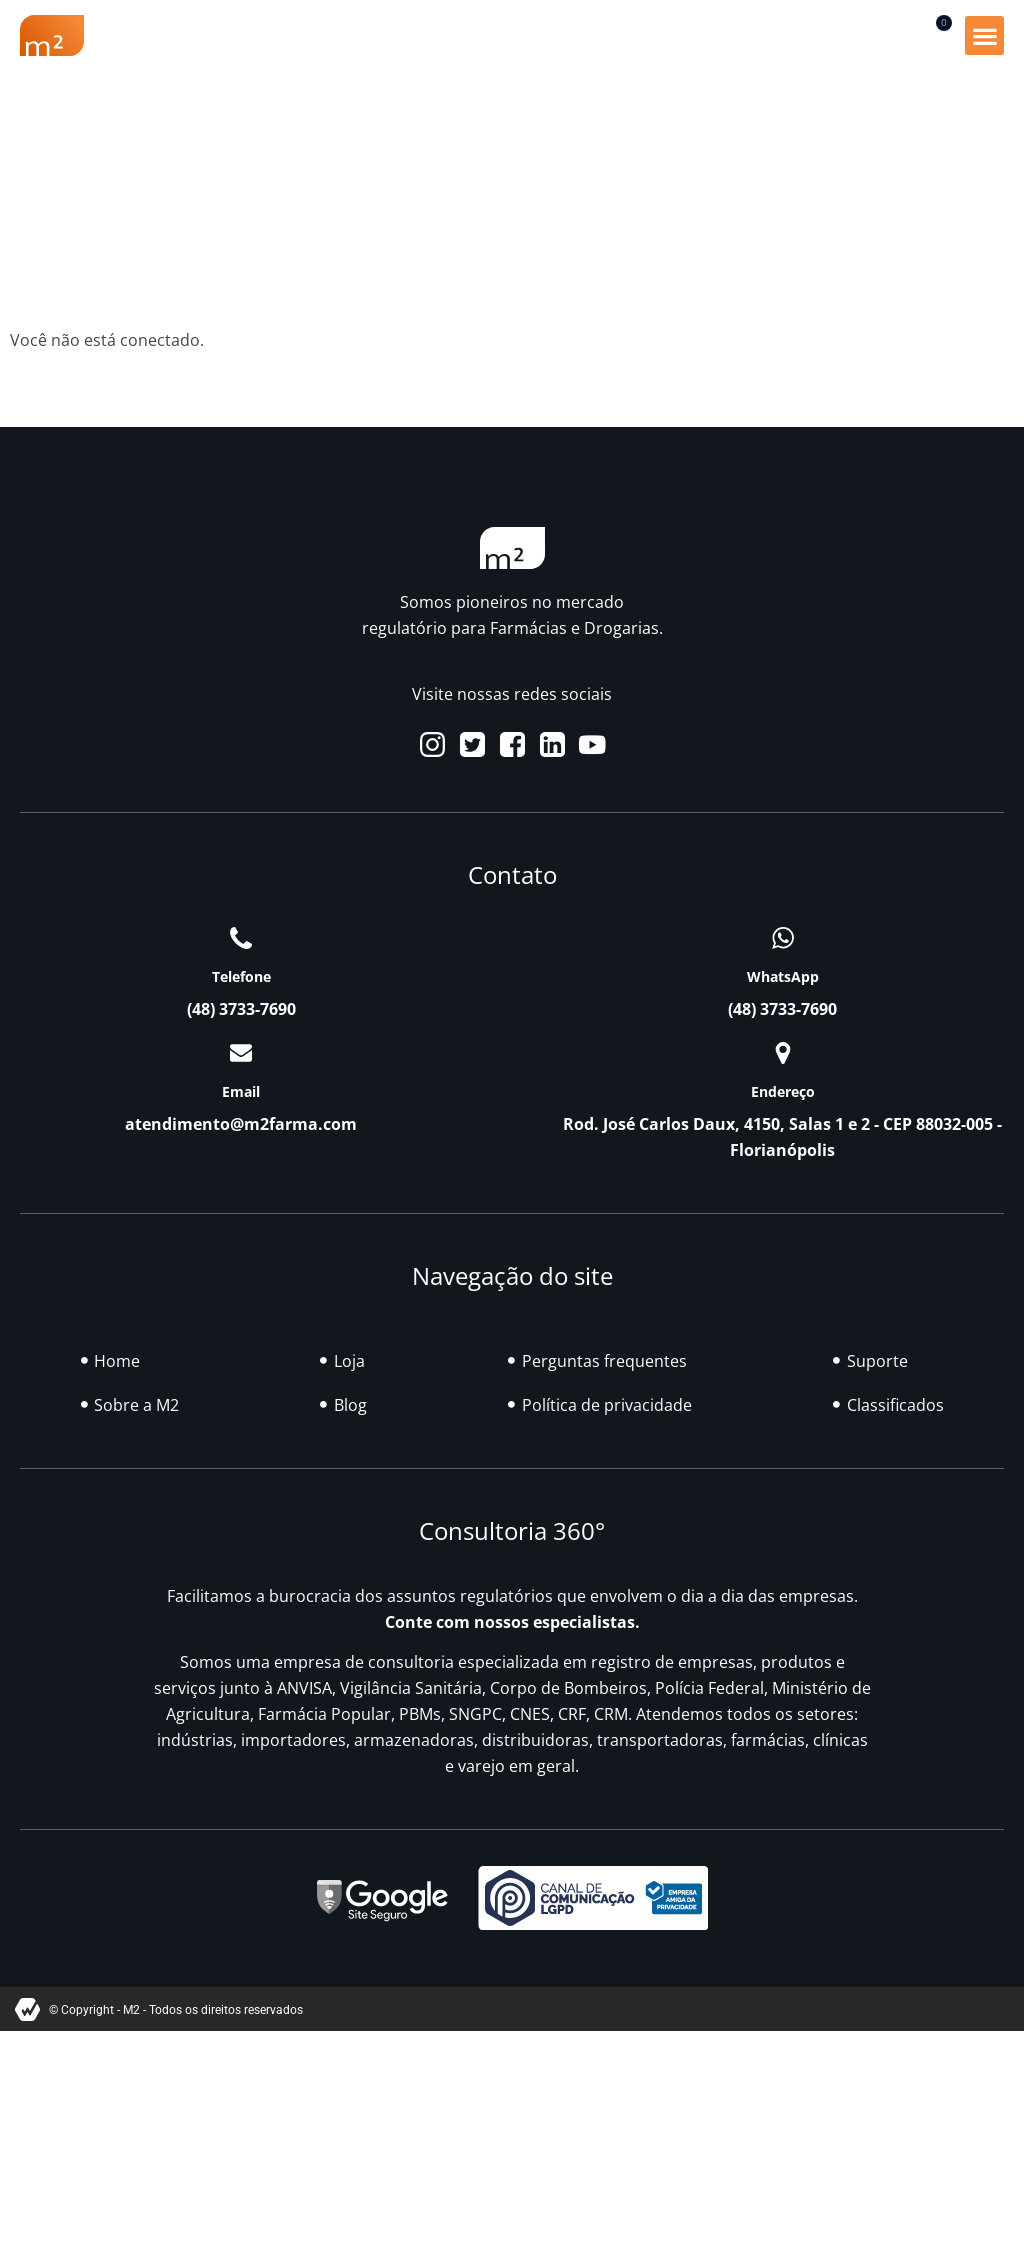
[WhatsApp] (783, 938)
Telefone (241, 976)
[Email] (241, 1053)
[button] (984, 35)
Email (241, 1091)
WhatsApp (783, 976)
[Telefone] (241, 938)
